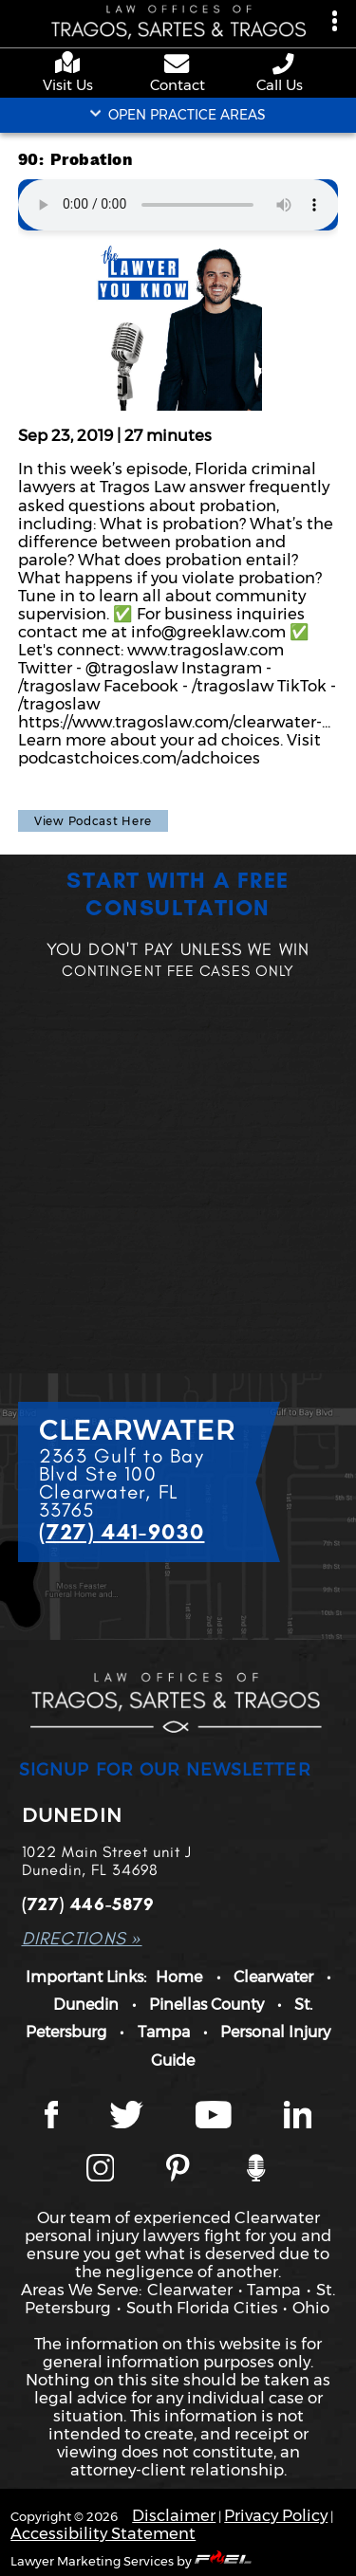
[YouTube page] (214, 2117)
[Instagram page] (100, 2170)
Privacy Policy (276, 2515)
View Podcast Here (93, 821)
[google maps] (71, 64)
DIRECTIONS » (82, 1938)
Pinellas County (206, 2004)
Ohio (310, 2307)
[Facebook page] (51, 2117)
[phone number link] (285, 64)
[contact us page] (177, 65)
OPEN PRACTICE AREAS (178, 114)
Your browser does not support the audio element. (178, 204)
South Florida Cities (202, 2307)
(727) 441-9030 (122, 1531)
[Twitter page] (126, 2117)
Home (179, 1976)
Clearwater (273, 1976)
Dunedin (86, 2004)
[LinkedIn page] (298, 2117)
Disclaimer (173, 2515)
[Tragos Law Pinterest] (177, 2170)
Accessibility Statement (103, 2533)
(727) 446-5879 (89, 1904)
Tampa (164, 2031)
